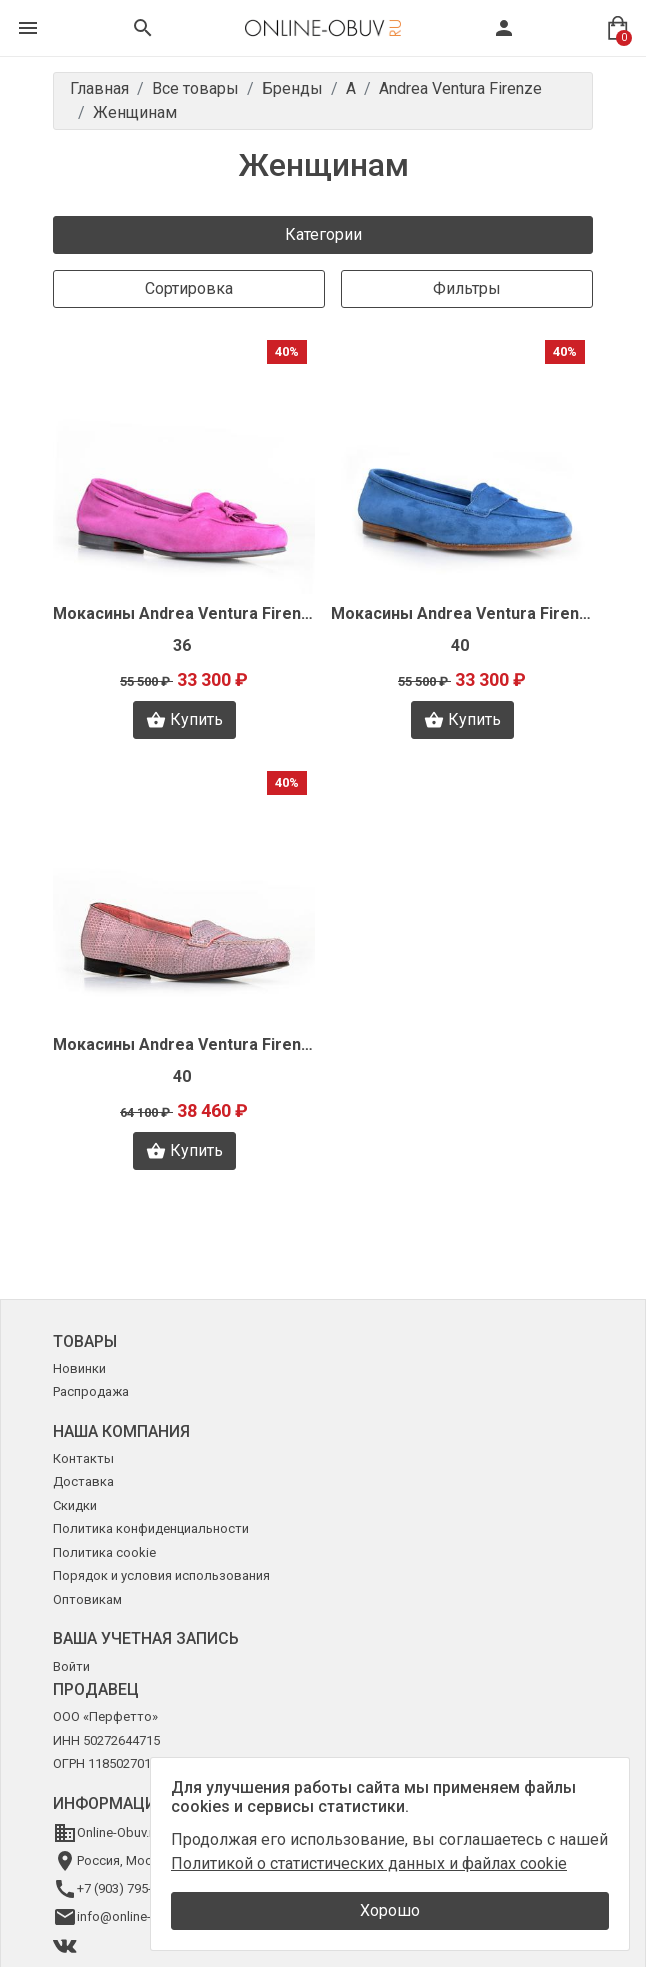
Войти (71, 1666)
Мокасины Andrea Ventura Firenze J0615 (184, 1044)
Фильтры (467, 288)
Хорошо (390, 1910)
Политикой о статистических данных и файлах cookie (369, 1863)
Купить (184, 720)
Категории (323, 234)
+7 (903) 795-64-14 (130, 1888)
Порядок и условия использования (161, 1575)
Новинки (79, 1368)
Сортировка (189, 288)
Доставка (83, 1481)
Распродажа (91, 1391)
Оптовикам (87, 1599)
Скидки (75, 1505)
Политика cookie (104, 1552)
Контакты (83, 1458)
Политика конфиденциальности (151, 1528)
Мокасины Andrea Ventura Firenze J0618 (184, 613)
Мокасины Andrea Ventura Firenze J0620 (462, 613)
